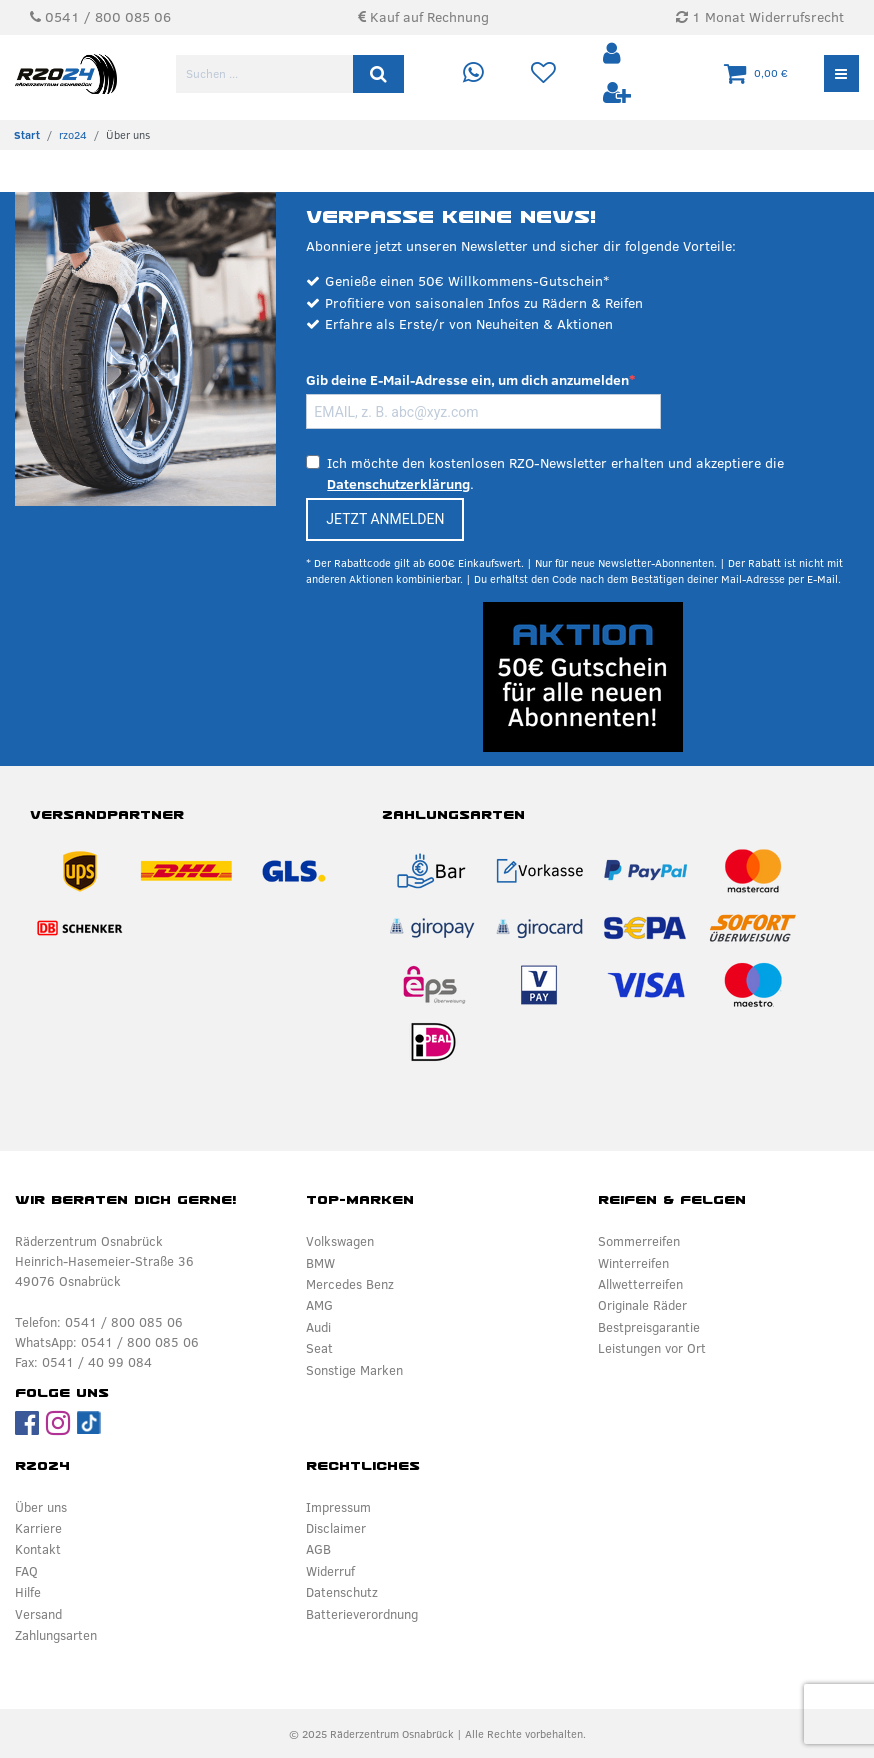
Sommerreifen (639, 1241)
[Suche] (378, 74)
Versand (38, 1614)
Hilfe (28, 1592)
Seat (319, 1348)
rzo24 (73, 135)
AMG (319, 1305)
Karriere (38, 1528)
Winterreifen (633, 1263)
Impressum (338, 1507)
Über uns (41, 1507)
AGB (318, 1549)
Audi (318, 1327)
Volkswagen (340, 1241)
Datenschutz (342, 1592)
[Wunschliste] (543, 73)
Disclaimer (336, 1528)
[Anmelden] (614, 54)
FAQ (26, 1571)
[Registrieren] (617, 93)
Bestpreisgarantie (649, 1327)
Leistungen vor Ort (652, 1348)
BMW (320, 1263)
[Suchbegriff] (266, 74)
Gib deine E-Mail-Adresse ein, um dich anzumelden (467, 380)
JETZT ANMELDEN (385, 519)
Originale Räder (642, 1305)
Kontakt (38, 1549)
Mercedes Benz (350, 1284)
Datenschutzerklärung (398, 484)
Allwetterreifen (640, 1284)
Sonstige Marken (354, 1370)
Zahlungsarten (56, 1635)
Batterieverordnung (362, 1614)
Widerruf (330, 1571)
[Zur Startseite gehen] (27, 135)
